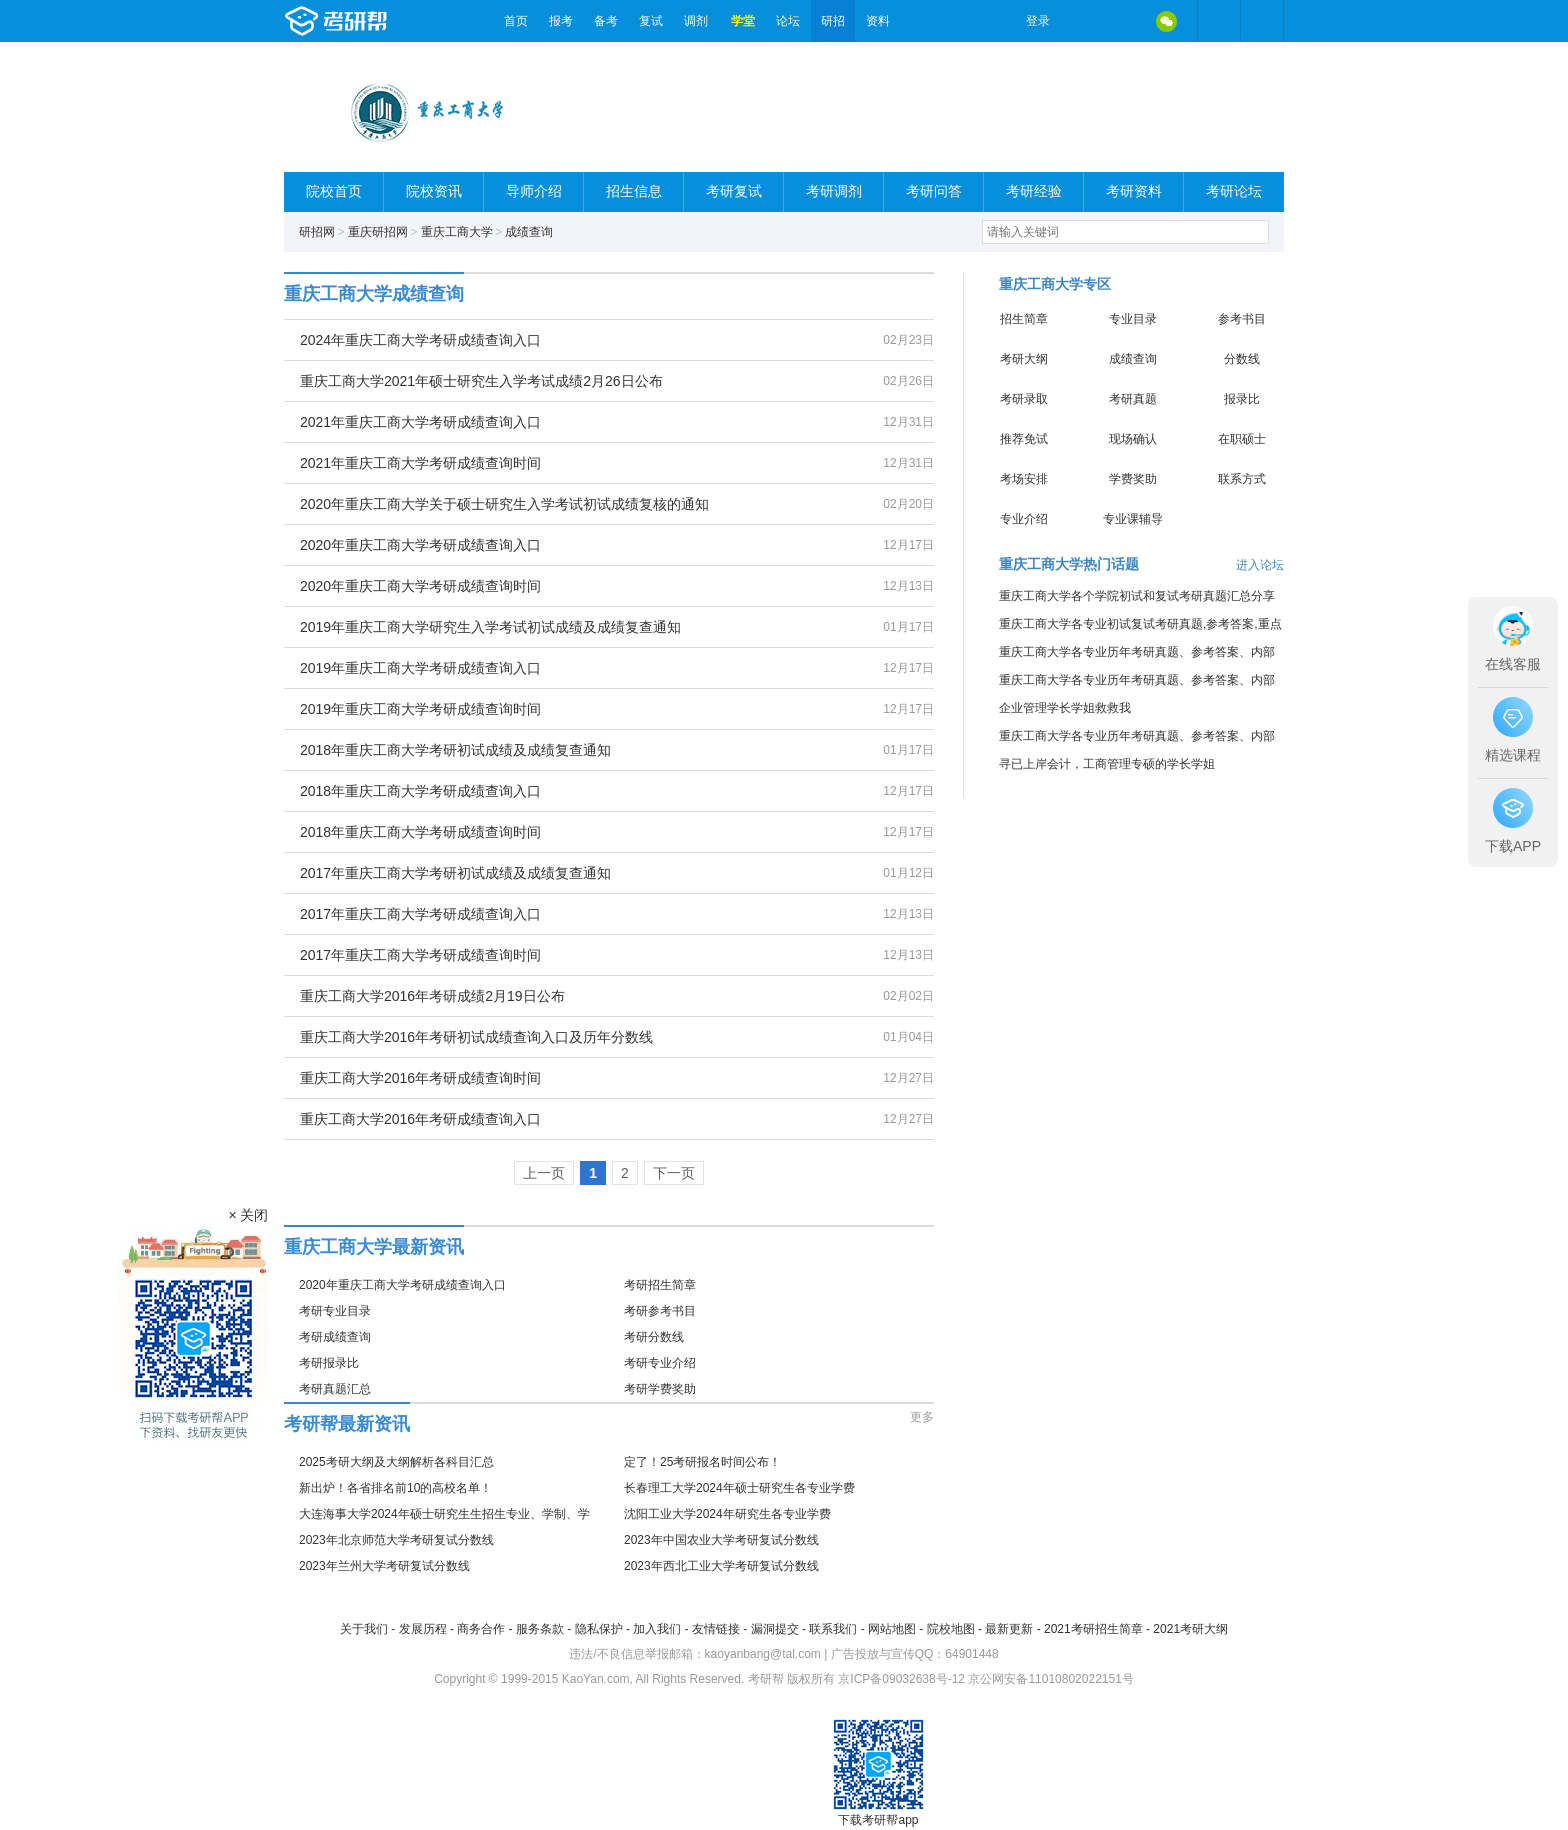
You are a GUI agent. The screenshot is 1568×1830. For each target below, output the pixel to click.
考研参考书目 (660, 1311)
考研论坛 (1234, 191)
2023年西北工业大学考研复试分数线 (721, 1566)
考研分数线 (654, 1337)
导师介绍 (534, 191)
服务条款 (540, 1629)
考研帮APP (1262, 21)
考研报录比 (329, 1363)
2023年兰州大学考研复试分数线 (384, 1566)
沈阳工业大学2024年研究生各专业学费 (727, 1514)
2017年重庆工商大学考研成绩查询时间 (420, 955)
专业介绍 (1024, 519)
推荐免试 (1024, 439)
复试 (651, 21)
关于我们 (364, 1629)
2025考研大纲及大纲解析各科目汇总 (396, 1462)
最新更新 (1009, 1629)
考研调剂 (834, 191)
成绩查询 (529, 232)
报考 (561, 21)
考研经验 (1034, 191)
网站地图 (892, 1629)
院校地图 (951, 1629)
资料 (878, 21)
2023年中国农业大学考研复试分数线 (721, 1540)
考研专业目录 (335, 1311)
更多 (922, 1417)
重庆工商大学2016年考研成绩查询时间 (420, 1078)
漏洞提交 (775, 1629)
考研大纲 (1024, 359)
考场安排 (1024, 479)
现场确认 (1133, 439)
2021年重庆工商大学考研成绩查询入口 (420, 422)
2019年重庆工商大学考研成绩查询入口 (420, 668)
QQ (1124, 21)
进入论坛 (1260, 565)
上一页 (544, 1173)
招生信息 (634, 191)
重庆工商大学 (457, 232)
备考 (606, 21)
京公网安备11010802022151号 (1050, 1679)
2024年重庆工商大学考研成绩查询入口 (420, 340)
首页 (516, 21)
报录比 (1242, 399)
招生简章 (1024, 319)
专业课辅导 (1133, 519)
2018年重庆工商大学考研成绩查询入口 (420, 791)
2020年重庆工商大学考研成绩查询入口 (420, 545)
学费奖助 (1133, 479)
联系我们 (833, 1629)
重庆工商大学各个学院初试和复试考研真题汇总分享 (1137, 596)
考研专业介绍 (660, 1363)
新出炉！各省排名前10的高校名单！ (395, 1488)
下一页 (674, 1173)
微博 (1082, 21)
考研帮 (389, 21)
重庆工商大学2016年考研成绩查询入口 (420, 1119)
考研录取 (1024, 399)
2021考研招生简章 (1093, 1629)
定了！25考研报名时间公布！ (702, 1462)
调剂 (696, 21)
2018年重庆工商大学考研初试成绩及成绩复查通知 (455, 750)
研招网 (317, 232)
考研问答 (934, 191)
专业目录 (1133, 319)
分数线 (1242, 359)
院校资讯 (434, 191)
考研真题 (1133, 399)
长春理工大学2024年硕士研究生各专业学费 (739, 1488)
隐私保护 (599, 1629)
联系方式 (1242, 479)
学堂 (743, 21)
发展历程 (423, 1629)
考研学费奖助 (660, 1389)
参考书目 (1242, 319)
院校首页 (334, 191)
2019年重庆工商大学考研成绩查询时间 (420, 709)
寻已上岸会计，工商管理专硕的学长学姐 (1107, 764)
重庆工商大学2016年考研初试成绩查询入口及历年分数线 (476, 1037)
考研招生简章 (660, 1285)
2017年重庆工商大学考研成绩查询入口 (420, 914)
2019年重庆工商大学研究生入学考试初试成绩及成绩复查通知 (490, 627)
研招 (833, 21)
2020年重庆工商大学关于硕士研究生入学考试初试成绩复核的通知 (504, 504)
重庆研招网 (378, 232)
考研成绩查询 (335, 1337)
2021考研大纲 (1190, 1629)
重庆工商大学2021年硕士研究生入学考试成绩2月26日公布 (481, 381)
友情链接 (716, 1629)
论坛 (788, 21)
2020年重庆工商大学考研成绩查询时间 (420, 586)
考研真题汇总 (335, 1389)
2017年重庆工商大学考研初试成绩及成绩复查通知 (455, 873)
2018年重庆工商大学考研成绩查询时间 (420, 832)
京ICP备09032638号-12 (901, 1679)
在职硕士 (1242, 439)
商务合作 (481, 1629)
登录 (1038, 21)
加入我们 (657, 1629)
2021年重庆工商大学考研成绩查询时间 (420, 463)
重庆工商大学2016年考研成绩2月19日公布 (432, 996)
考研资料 (1134, 191)
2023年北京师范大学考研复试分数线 (396, 1540)
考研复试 (734, 191)
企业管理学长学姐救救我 (1065, 708)
